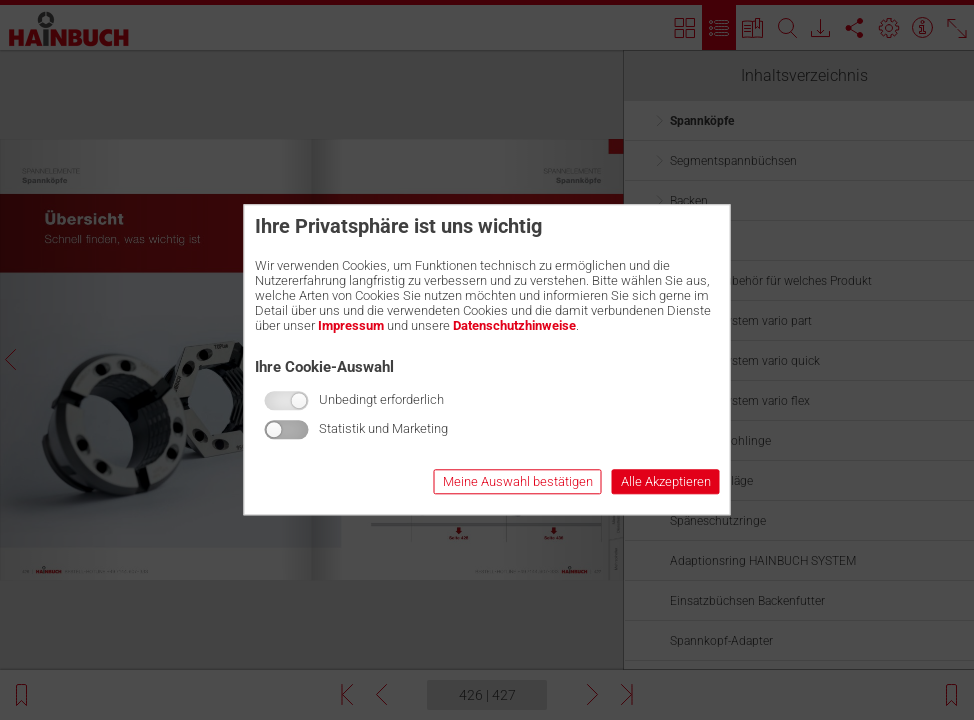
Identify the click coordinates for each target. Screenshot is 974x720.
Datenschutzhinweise (514, 325)
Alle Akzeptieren (666, 482)
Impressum (351, 325)
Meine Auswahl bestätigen (518, 482)
